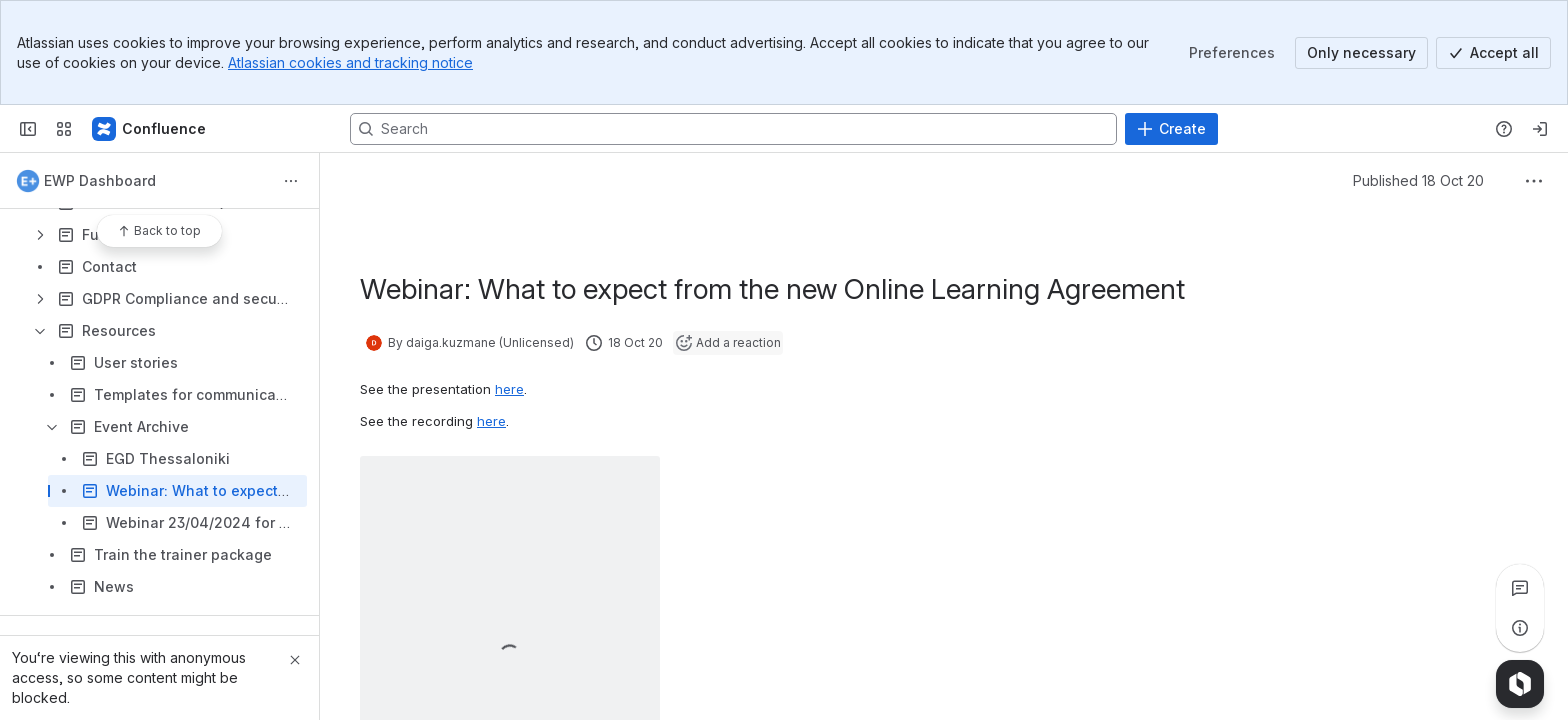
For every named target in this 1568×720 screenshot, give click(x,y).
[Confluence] (150, 129)
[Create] (1171, 129)
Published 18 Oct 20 (1418, 180)
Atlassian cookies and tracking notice (350, 62)
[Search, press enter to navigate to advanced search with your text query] (733, 129)
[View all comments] (1520, 588)
